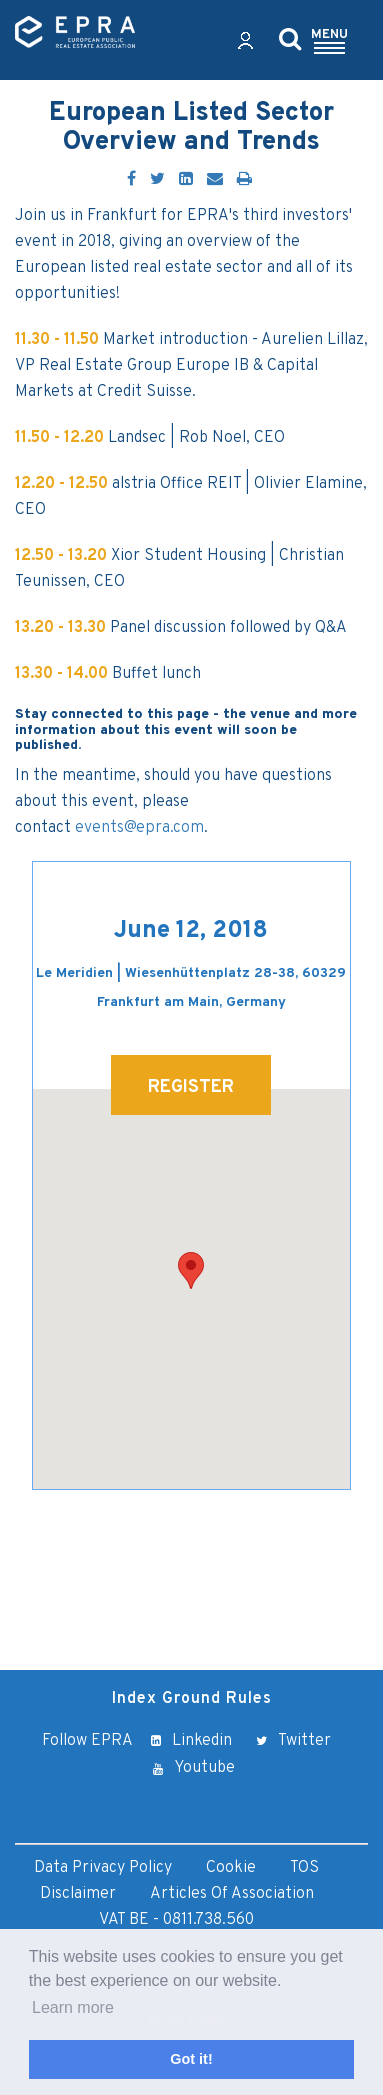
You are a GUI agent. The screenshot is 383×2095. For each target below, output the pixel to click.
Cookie (231, 1868)
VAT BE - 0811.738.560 (176, 1920)
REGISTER (191, 1087)
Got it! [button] (191, 2059)
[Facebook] (131, 180)
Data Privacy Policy (103, 1868)
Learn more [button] (73, 2007)
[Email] (215, 180)
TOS (304, 1868)
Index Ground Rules (192, 1699)
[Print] (244, 180)
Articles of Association (232, 1894)
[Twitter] (157, 180)
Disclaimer (78, 1894)
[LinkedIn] (186, 180)
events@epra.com (139, 828)
